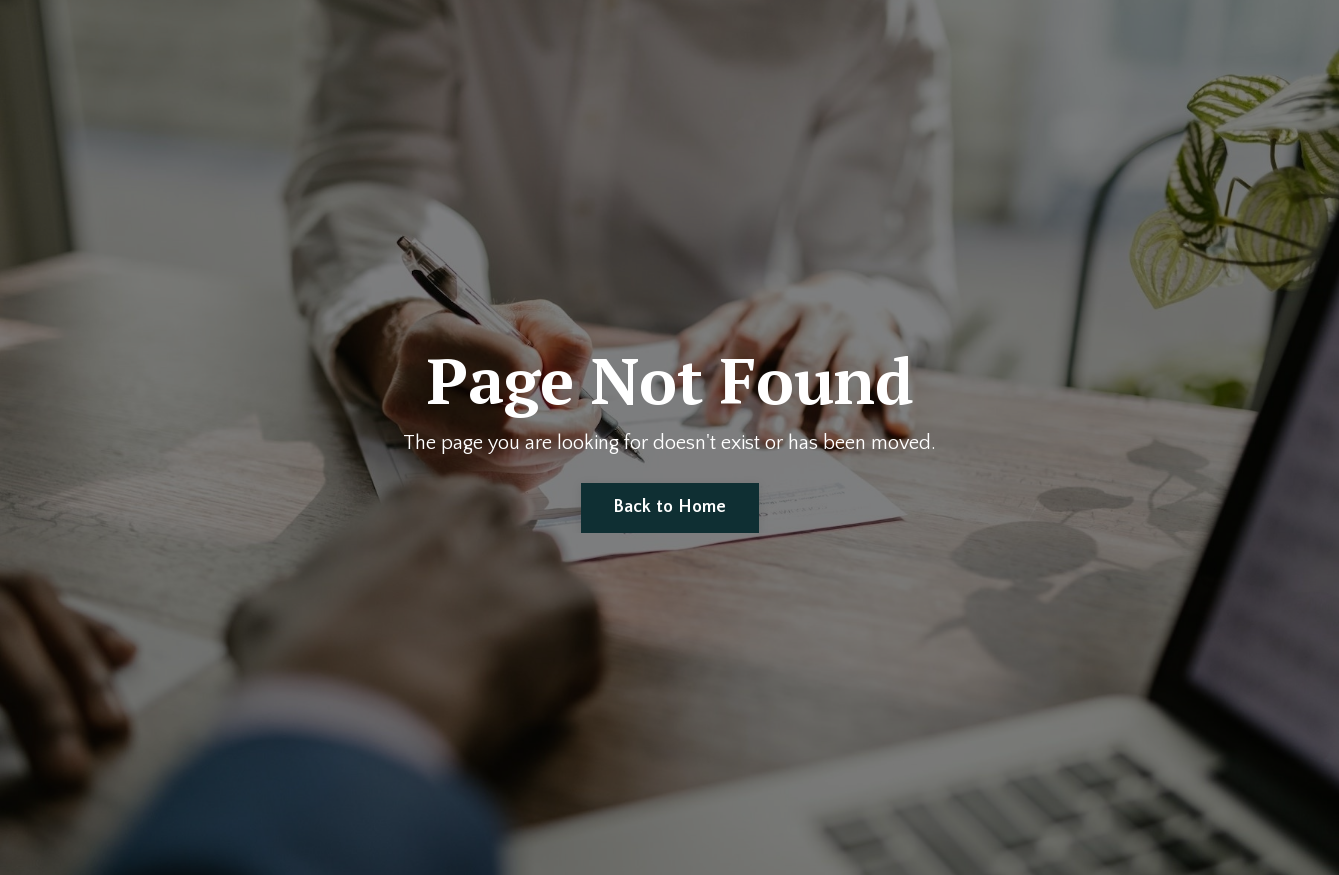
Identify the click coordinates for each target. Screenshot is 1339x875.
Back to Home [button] (670, 507)
